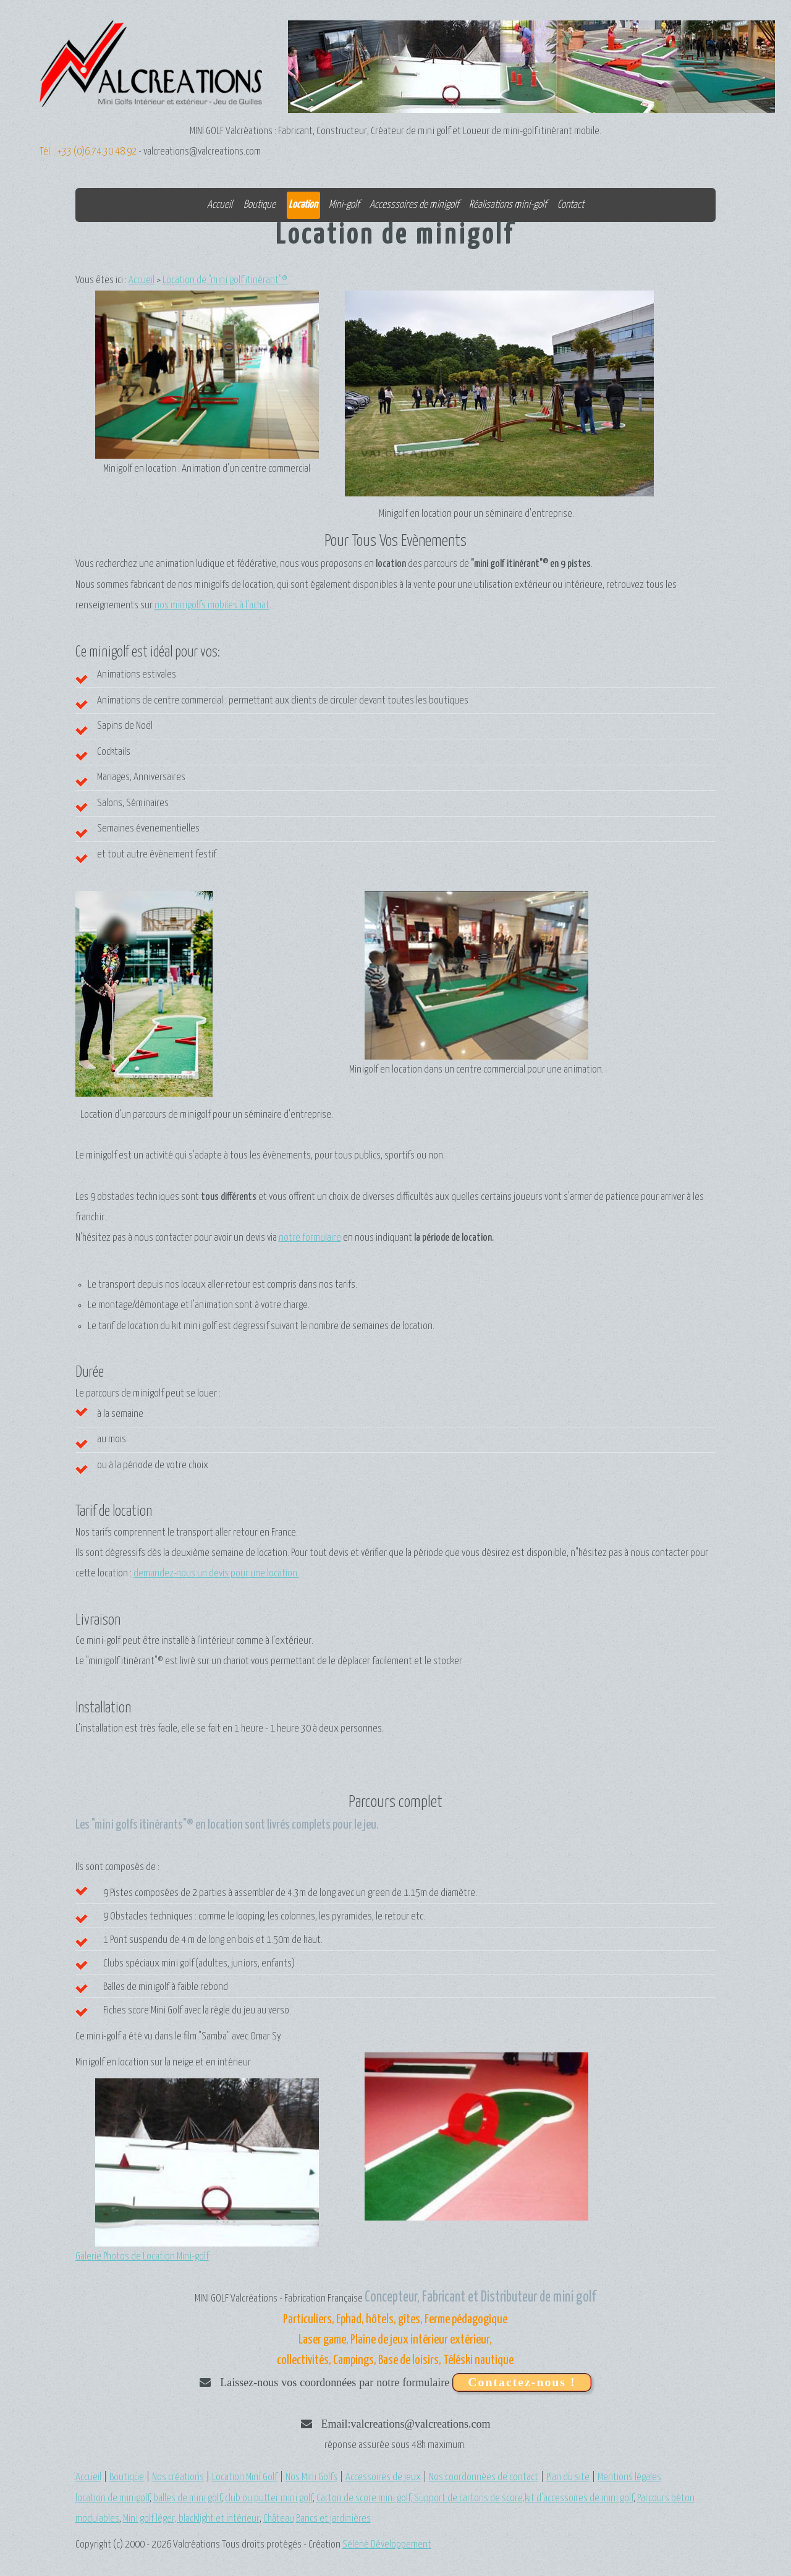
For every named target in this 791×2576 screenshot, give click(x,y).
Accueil (219, 205)
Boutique (259, 205)
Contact (570, 205)
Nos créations (178, 2477)
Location (303, 205)
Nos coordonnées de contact (483, 2477)
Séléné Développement (386, 2545)
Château (278, 2519)
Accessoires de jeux (383, 2477)
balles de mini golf (187, 2498)
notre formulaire (310, 1238)
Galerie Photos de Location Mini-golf (142, 2256)
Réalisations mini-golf (507, 205)
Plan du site (568, 2477)
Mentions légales (629, 2477)
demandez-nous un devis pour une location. (216, 1573)
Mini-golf (344, 205)
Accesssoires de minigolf (414, 205)
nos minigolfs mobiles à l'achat (211, 605)
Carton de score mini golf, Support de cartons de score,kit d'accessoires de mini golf (474, 2498)
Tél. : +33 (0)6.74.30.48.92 (88, 152)
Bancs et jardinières (333, 2519)
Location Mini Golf (244, 2477)
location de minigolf (112, 2498)
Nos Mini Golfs (311, 2477)
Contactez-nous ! (521, 2382)
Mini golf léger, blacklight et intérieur (191, 2519)
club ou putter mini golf (269, 2498)
